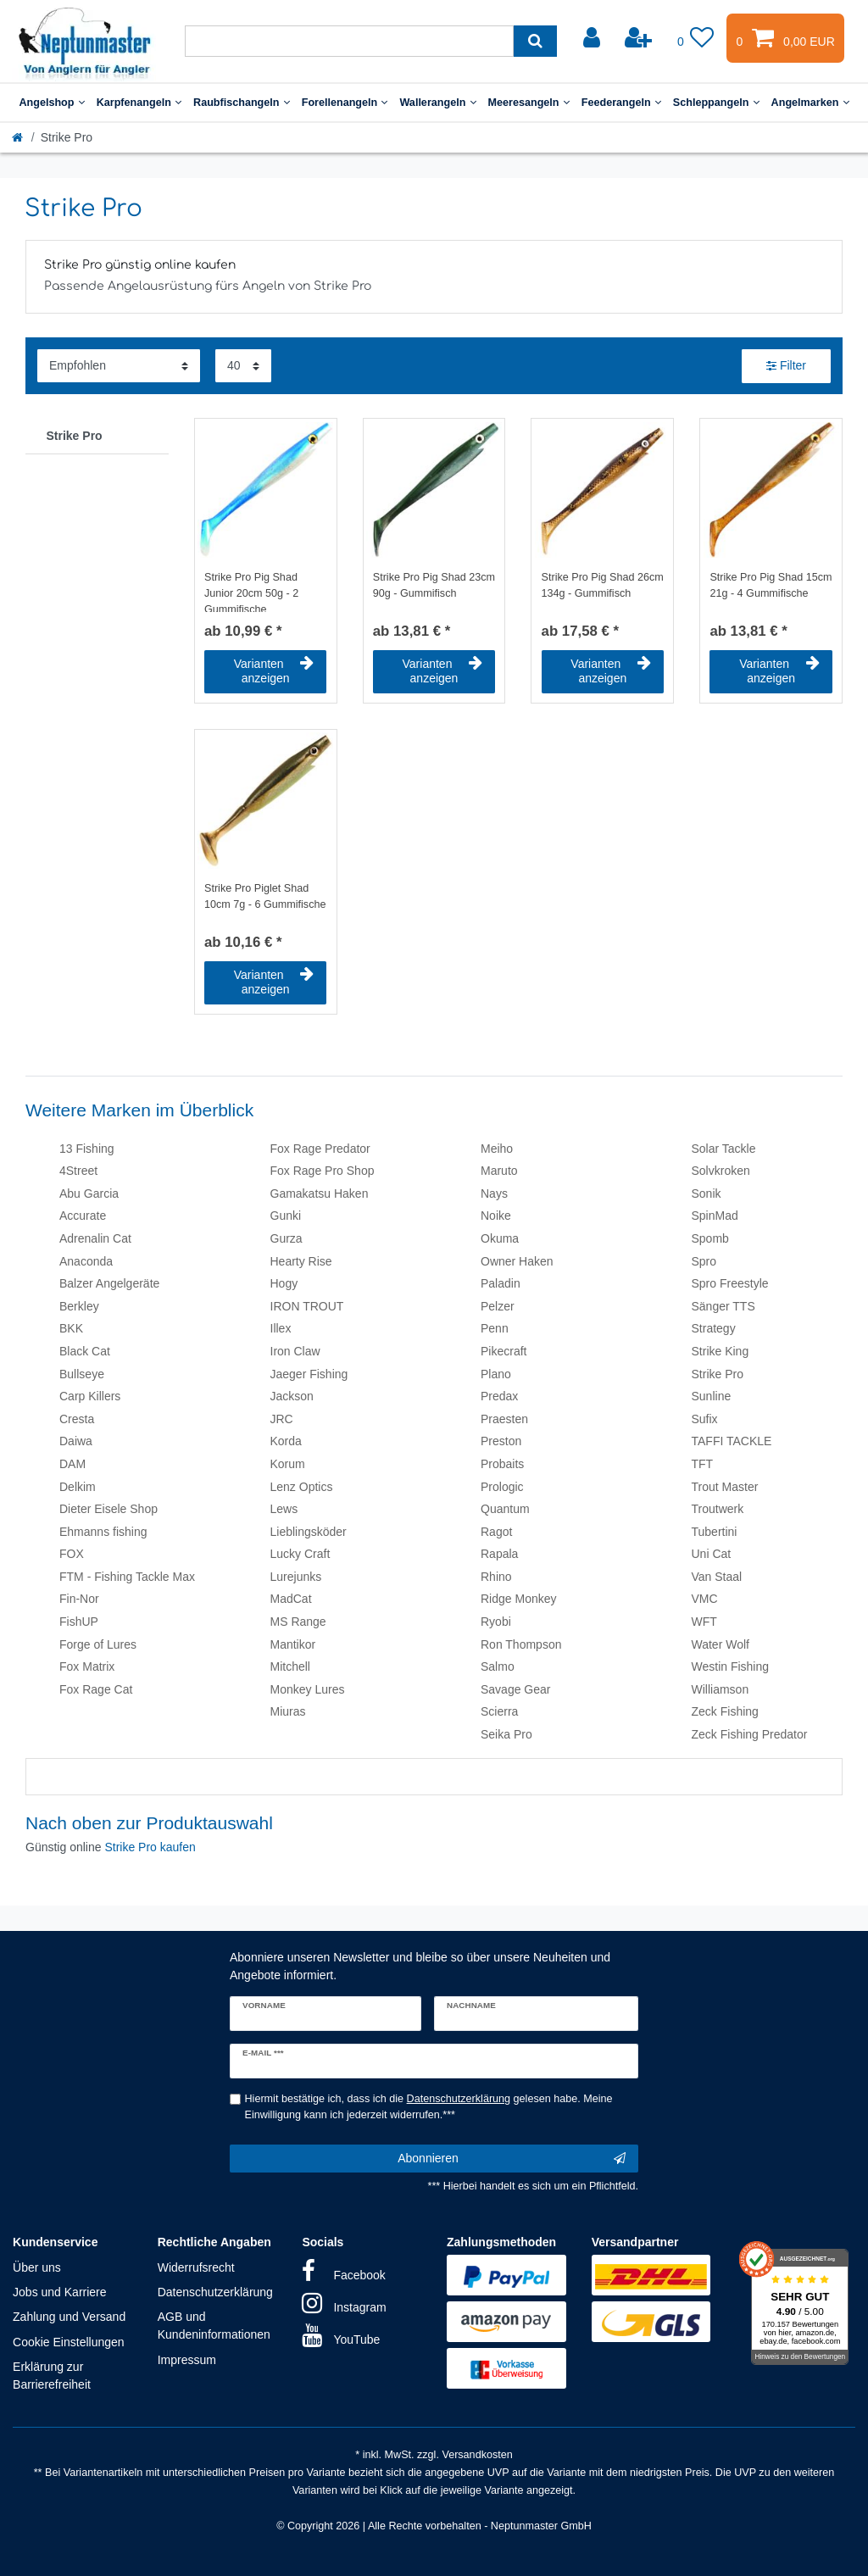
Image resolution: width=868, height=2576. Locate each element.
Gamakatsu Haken (319, 1193)
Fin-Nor (79, 1598)
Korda (286, 1441)
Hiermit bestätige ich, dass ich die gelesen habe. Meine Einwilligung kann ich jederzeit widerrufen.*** (429, 2107)
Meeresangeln (529, 102)
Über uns (37, 2267)
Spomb (710, 1238)
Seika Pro (506, 1734)
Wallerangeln (437, 102)
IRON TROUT (307, 1306)
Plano (496, 1374)
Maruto (499, 1170)
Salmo (498, 1666)
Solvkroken (721, 1170)
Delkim (77, 1487)
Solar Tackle (724, 1148)
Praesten (504, 1419)
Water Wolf (720, 1644)
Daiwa (75, 1441)
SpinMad (715, 1215)
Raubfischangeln (241, 102)
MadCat (291, 1598)
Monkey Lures (307, 1689)
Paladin (500, 1283)
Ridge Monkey (519, 1598)
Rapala (499, 1554)
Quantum (505, 1509)
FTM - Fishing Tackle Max (127, 1576)
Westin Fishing (731, 1666)
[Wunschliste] (696, 38)
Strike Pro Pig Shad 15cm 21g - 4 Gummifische (770, 585)
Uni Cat (712, 1554)
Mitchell (290, 1666)
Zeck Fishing (725, 1711)
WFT (704, 1621)
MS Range (298, 1621)
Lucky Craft (300, 1554)
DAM (72, 1464)
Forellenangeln (345, 102)
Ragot (496, 1531)
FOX (71, 1554)
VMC (705, 1598)
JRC (281, 1419)
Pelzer (498, 1306)
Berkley (79, 1306)
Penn (495, 1328)
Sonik (706, 1193)
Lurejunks (296, 1576)
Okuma (500, 1238)
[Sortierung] (118, 365)
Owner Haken (517, 1261)
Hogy (284, 1283)
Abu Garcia (89, 1193)
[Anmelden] (593, 38)
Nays (494, 1193)
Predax (499, 1396)
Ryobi (496, 1621)
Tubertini (714, 1531)
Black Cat (84, 1351)
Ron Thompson (521, 1644)
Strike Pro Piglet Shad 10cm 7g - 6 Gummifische (265, 896)
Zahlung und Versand (69, 2316)
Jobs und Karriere (60, 2292)
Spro (704, 1261)
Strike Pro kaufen (149, 1847)
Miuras (288, 1711)
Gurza (286, 1238)
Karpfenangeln (139, 102)
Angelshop (51, 102)
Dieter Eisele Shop (108, 1509)
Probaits (502, 1464)
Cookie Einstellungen (69, 2342)
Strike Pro (75, 435)
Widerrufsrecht (196, 2267)
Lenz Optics (301, 1487)
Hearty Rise (301, 1261)
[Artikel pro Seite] (243, 365)
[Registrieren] (640, 38)
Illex (281, 1328)
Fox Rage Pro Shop (322, 1170)
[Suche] (535, 41)
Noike (496, 1215)
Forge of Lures (97, 1644)
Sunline (712, 1396)
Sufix (705, 1419)
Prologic (502, 1487)
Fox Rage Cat (95, 1689)
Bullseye (81, 1374)
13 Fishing (86, 1148)
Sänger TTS (723, 1306)
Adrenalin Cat (95, 1238)
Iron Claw (295, 1351)
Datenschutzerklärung (215, 2292)
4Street (78, 1170)
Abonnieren (512, 2159)
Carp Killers (89, 1396)
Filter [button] (786, 366)
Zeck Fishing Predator (750, 1734)
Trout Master (725, 1487)
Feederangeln (621, 102)
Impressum (187, 2360)
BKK (71, 1328)
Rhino (496, 1576)
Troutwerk (718, 1509)
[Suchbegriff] (349, 41)
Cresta (76, 1419)
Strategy (714, 1328)
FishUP (78, 1621)
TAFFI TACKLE (732, 1441)
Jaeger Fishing (309, 1374)
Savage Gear (516, 1689)
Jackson (292, 1396)
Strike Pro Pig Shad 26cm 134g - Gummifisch (603, 585)
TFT (703, 1464)
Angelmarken (810, 102)
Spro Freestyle (730, 1283)
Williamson (720, 1689)
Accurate (82, 1215)
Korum (287, 1464)
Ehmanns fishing (103, 1531)
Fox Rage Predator (320, 1148)
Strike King (720, 1351)
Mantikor (293, 1644)
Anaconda (86, 1261)
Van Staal (717, 1576)
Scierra (499, 1711)
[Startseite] (18, 137)
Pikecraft (503, 1351)
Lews (284, 1509)
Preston (501, 1441)
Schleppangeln (716, 102)
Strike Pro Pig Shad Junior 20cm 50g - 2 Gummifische (251, 591)
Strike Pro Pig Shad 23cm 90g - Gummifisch (434, 585)
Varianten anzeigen (274, 671)
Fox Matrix (86, 1666)
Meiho (497, 1148)
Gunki (286, 1215)
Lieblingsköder (308, 1531)
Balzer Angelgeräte (109, 1283)
